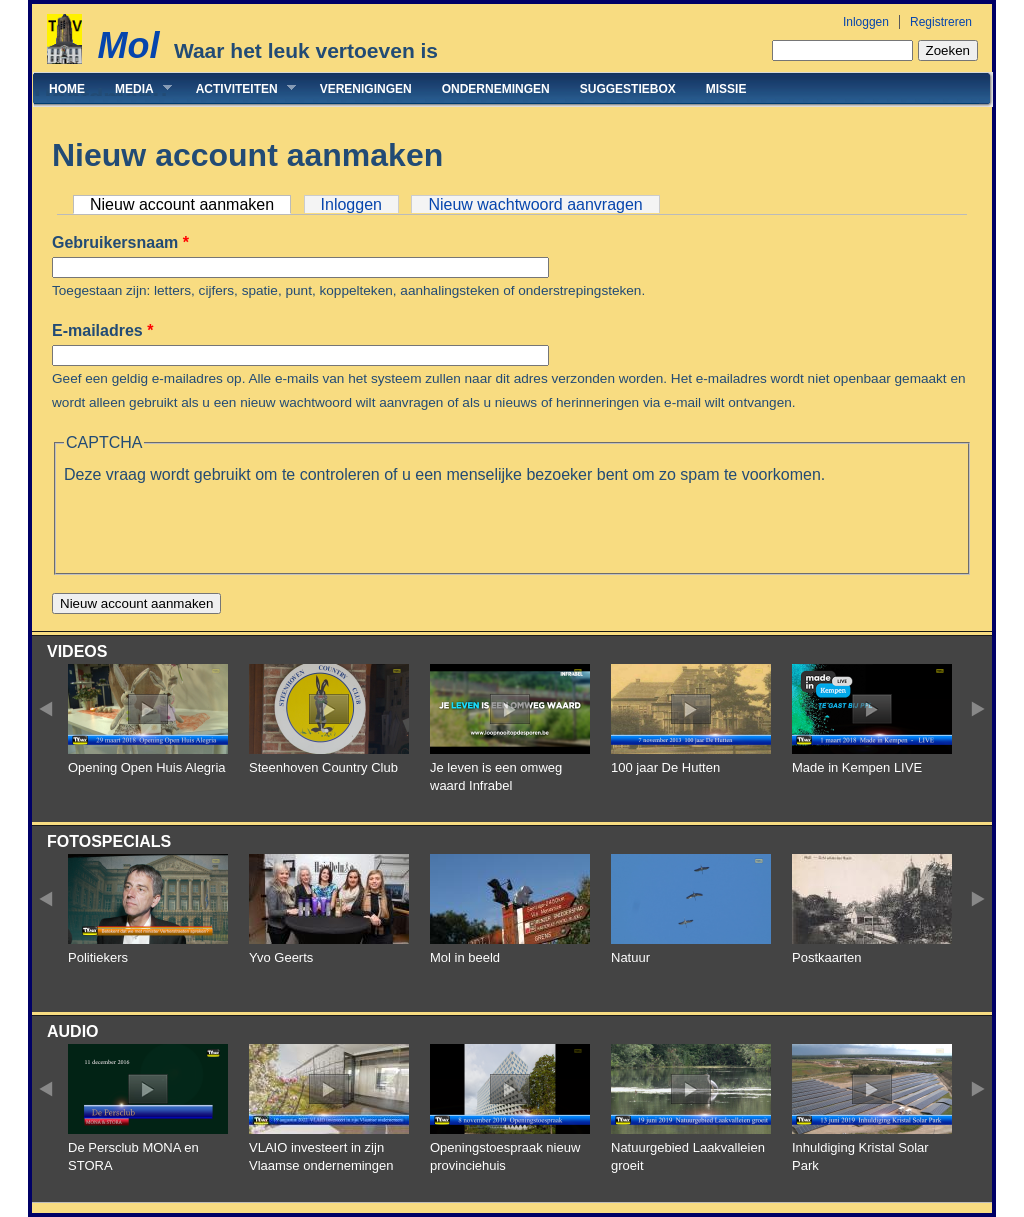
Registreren (941, 22)
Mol (128, 45)
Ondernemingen (496, 89)
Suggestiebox (628, 89)
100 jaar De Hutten (665, 767)
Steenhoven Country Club (323, 767)
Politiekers (98, 957)
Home (67, 89)
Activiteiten (238, 88)
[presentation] (216, 526)
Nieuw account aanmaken (190, 204)
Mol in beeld (465, 957)
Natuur (630, 957)
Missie (726, 89)
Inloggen (866, 22)
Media (136, 88)
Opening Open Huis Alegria (147, 767)
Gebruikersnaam (120, 242)
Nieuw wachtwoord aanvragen (535, 204)
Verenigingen (366, 89)
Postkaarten (826, 957)
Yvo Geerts (281, 957)
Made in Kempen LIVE (857, 767)
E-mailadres (102, 330)
